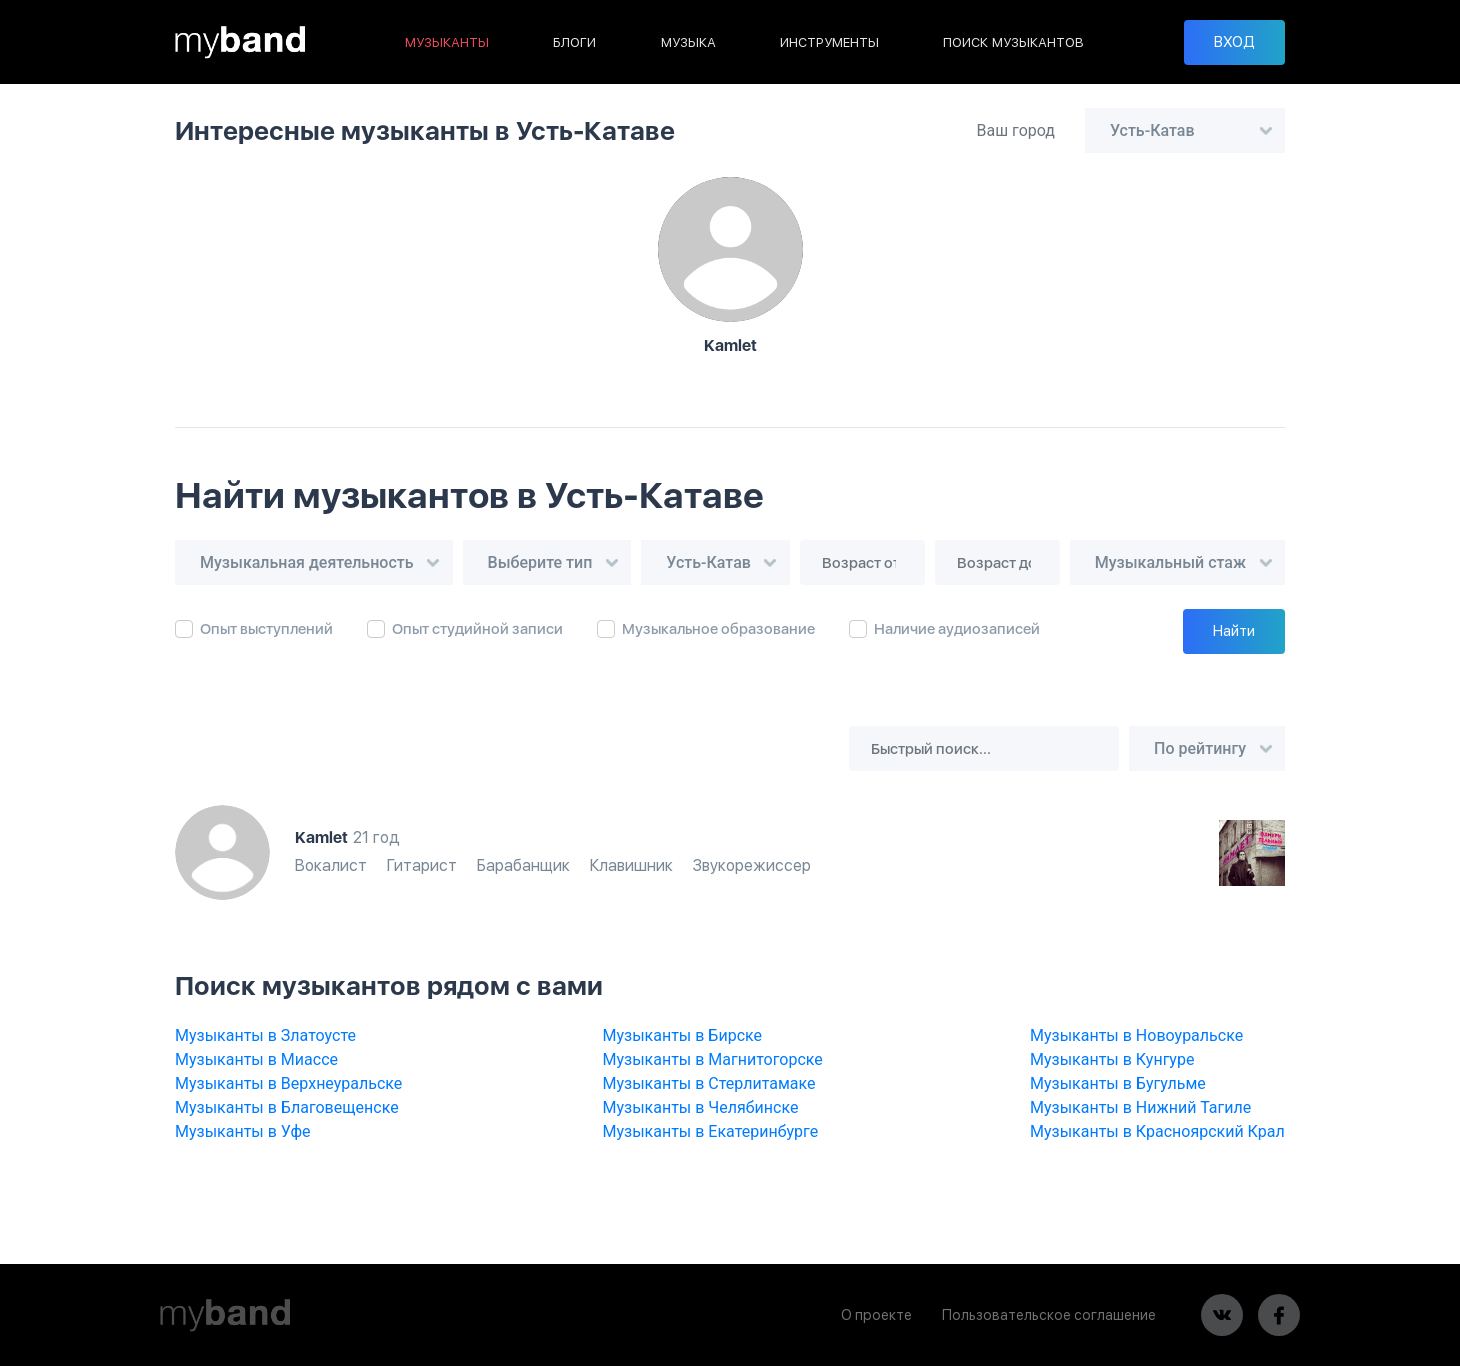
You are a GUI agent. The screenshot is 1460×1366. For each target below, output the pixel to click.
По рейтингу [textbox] (1200, 748)
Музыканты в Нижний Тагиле (1140, 1107)
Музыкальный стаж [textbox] (1170, 562)
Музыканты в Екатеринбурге (711, 1131)
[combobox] (1185, 130)
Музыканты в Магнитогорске (713, 1059)
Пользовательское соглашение (1049, 1315)
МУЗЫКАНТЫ (447, 42)
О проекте (876, 1315)
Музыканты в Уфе (243, 1131)
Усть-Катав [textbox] (1152, 130)
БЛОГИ (574, 42)
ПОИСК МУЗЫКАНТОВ (1013, 42)
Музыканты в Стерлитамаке (709, 1083)
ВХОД (1234, 42)
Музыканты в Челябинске (701, 1107)
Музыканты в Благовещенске (287, 1107)
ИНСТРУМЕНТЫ (829, 42)
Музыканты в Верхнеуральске (288, 1083)
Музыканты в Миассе (256, 1059)
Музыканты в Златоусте (265, 1035)
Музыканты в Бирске (683, 1035)
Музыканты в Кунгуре (1112, 1059)
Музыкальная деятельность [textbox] (307, 562)
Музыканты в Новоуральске (1136, 1035)
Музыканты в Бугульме (1118, 1083)
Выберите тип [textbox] (540, 562)
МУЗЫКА (688, 42)
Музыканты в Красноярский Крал (1157, 1131)
